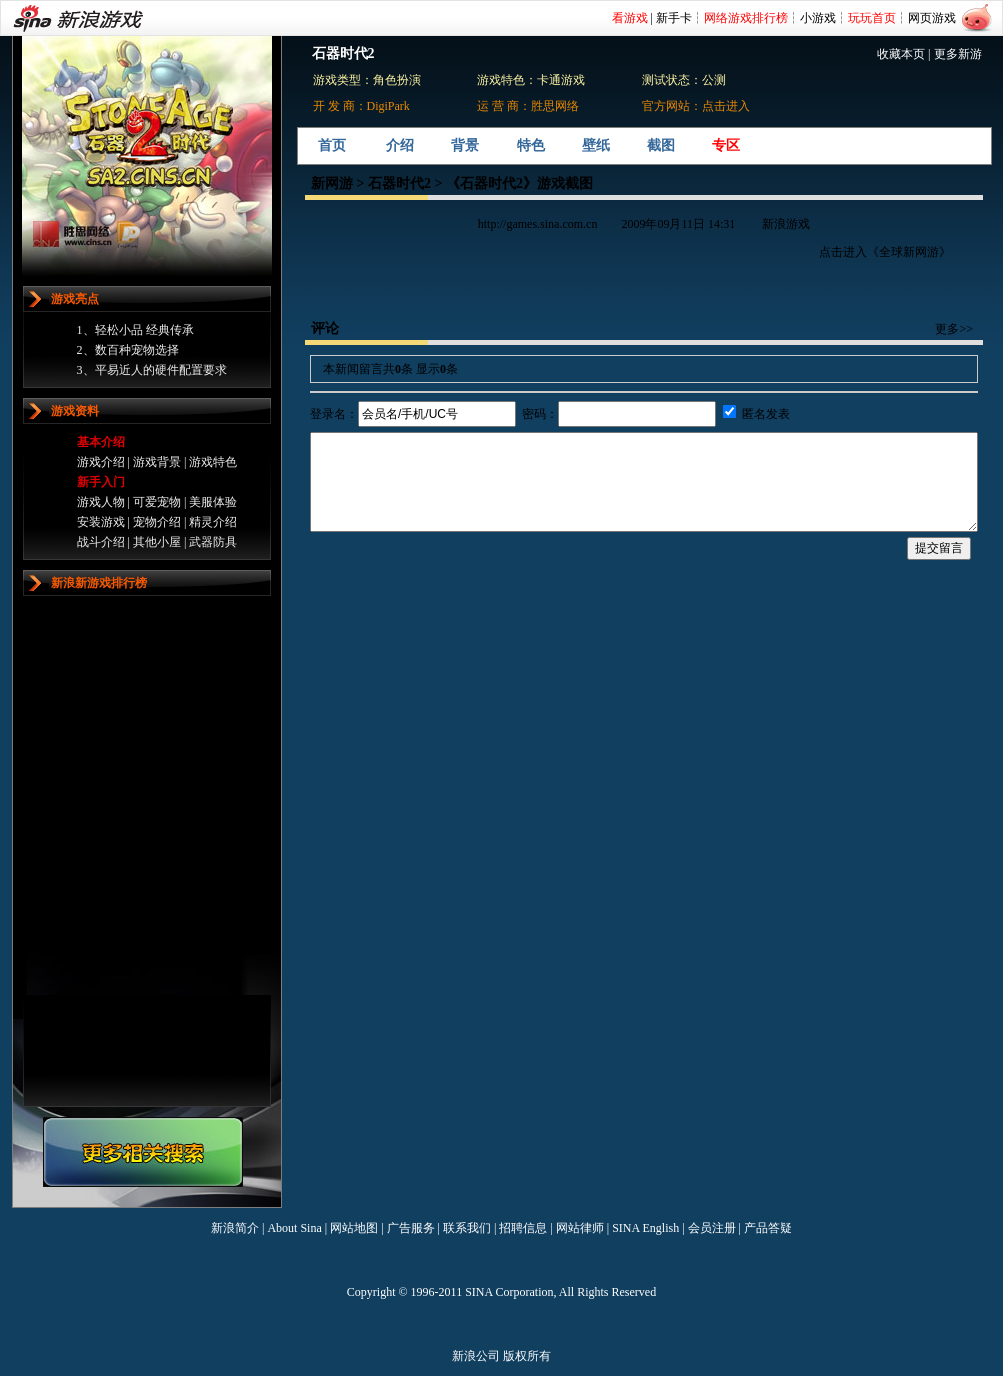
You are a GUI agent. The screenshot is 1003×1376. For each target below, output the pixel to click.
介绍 (400, 145)
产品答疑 (768, 1228)
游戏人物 (101, 502)
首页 (332, 145)
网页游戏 (932, 18)
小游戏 (818, 18)
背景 (465, 145)
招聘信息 (523, 1228)
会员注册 (712, 1228)
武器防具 (213, 542)
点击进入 (726, 106)
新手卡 (674, 18)
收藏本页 (901, 54)
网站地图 (354, 1228)
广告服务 (411, 1228)
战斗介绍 (101, 542)
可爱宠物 (157, 502)
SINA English (645, 1228)
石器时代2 (399, 183)
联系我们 (467, 1228)
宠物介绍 (157, 522)
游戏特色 (213, 462)
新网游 (332, 183)
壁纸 (596, 145)
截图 (661, 145)
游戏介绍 (101, 462)
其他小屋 (157, 542)
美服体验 (213, 502)
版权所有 (527, 1356)
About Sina (294, 1228)
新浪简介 (235, 1228)
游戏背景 (157, 462)
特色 (531, 145)
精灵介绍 (213, 522)
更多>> (954, 329)
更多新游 (958, 54)
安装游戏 (101, 522)
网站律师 (580, 1228)
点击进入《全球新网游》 (885, 252)
